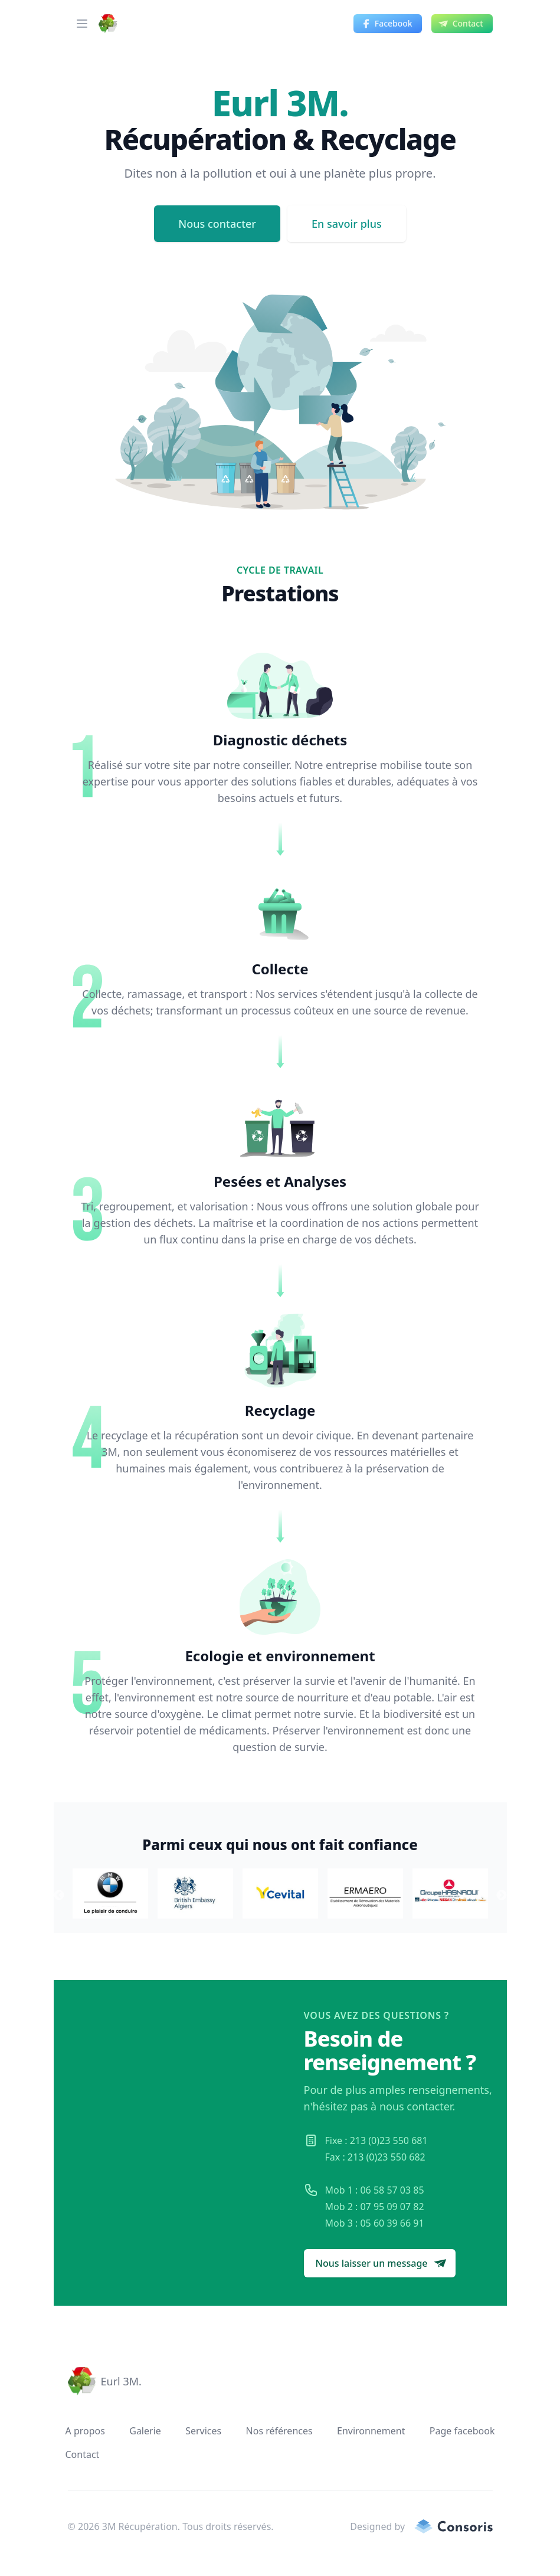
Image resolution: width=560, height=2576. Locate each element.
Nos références (279, 2430)
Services (203, 2430)
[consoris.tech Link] (448, 2526)
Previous (59, 1895)
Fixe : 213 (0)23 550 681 (376, 2140)
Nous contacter (217, 224)
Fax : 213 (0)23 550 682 (375, 2157)
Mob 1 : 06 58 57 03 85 (374, 2190)
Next (501, 1895)
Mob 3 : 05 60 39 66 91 (374, 2223)
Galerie (145, 2430)
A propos (85, 2430)
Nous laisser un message (381, 2263)
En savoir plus (347, 224)
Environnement (371, 2430)
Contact (83, 2454)
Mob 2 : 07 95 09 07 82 (374, 2206)
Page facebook (462, 2430)
